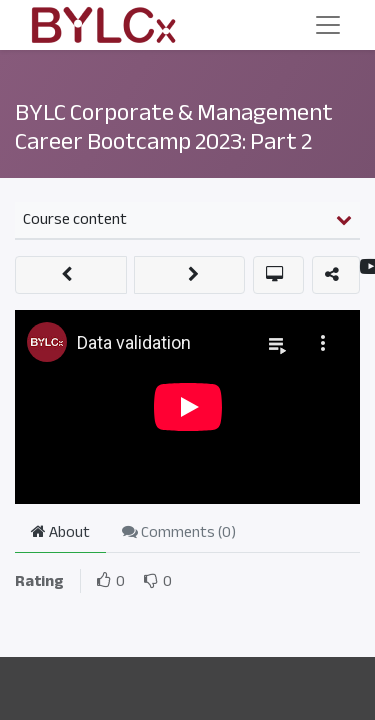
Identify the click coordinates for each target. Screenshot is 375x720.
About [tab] (60, 532)
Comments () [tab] (179, 532)
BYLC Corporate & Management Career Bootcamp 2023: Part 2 (174, 126)
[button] (71, 275)
